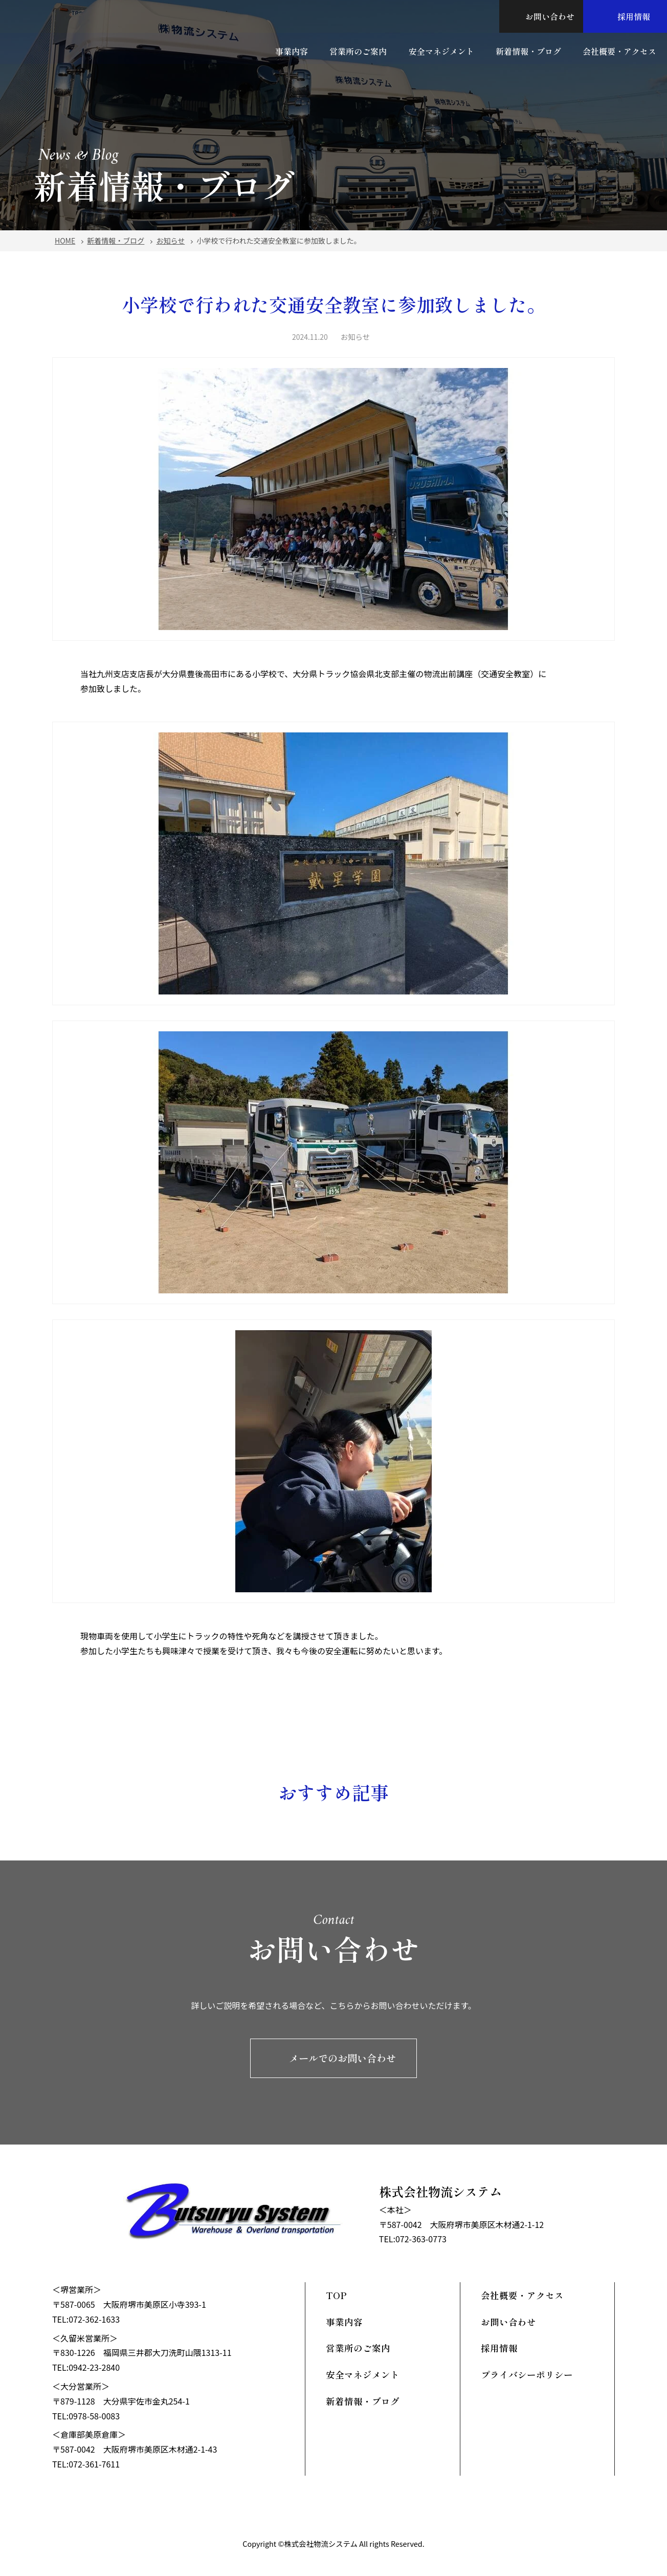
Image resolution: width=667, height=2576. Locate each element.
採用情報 (625, 16)
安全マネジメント (441, 50)
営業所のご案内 (357, 50)
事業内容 (290, 50)
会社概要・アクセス (620, 50)
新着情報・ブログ (528, 50)
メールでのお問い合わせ (333, 2058)
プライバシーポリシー (527, 2374)
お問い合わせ (541, 16)
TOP (336, 2295)
